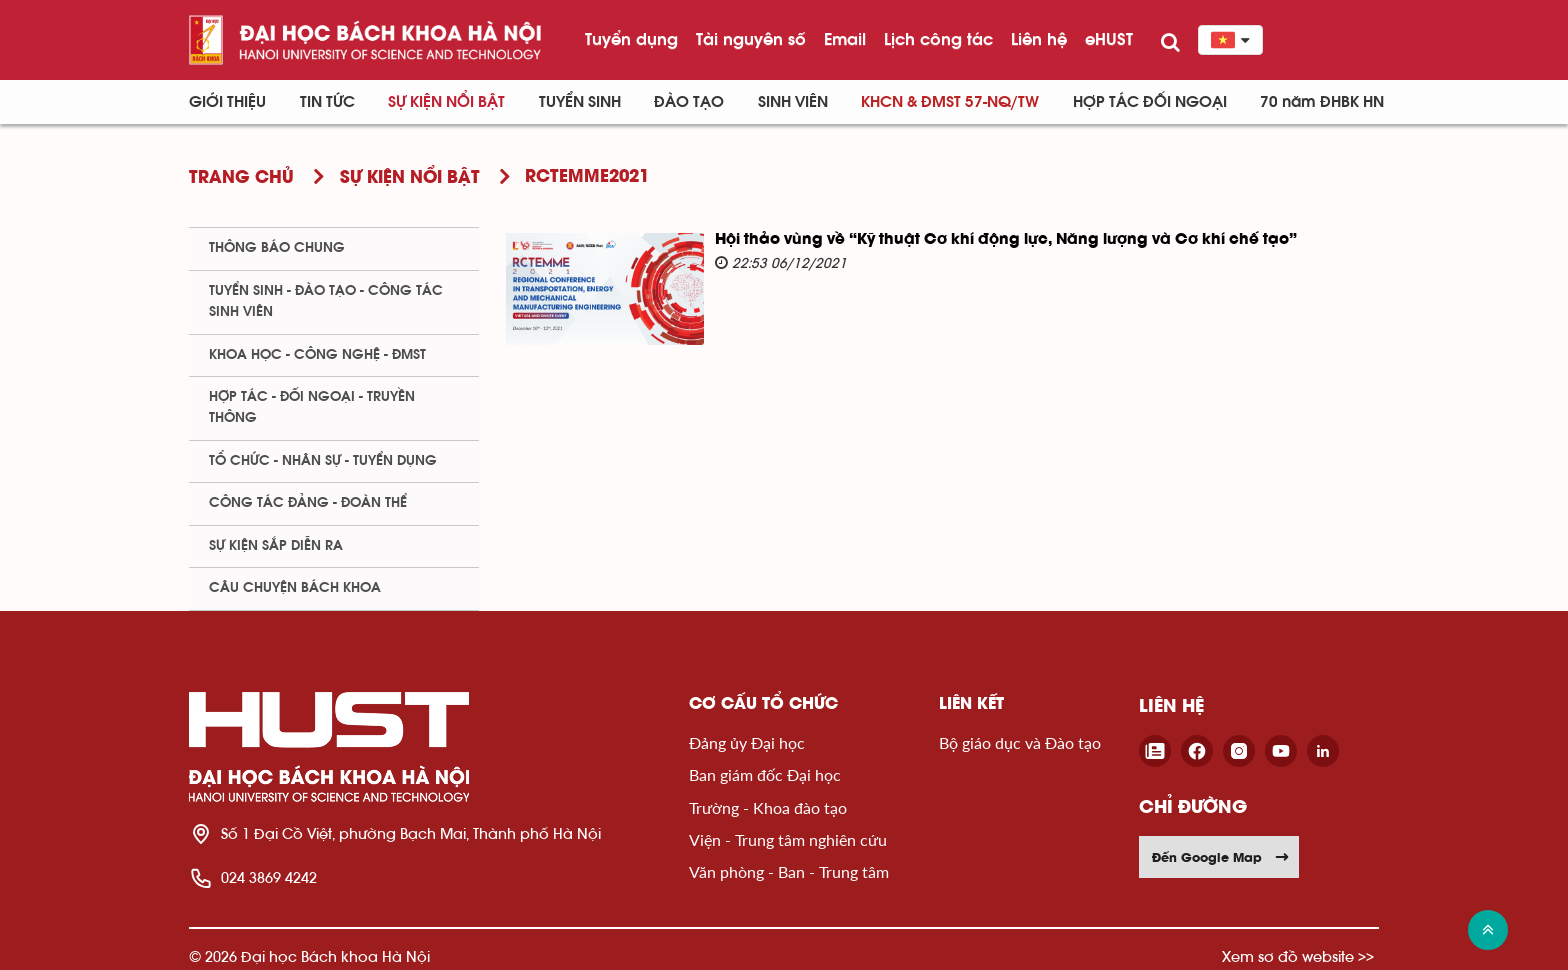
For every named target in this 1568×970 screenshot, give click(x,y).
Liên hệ (1039, 39)
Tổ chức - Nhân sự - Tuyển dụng (323, 461)
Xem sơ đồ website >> (1298, 956)
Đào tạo (689, 102)
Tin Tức (327, 102)
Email (845, 39)
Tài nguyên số (751, 39)
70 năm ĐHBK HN (1322, 102)
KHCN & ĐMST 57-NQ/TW (950, 102)
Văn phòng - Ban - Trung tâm (789, 871)
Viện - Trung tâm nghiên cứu (788, 839)
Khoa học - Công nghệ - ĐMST (317, 355)
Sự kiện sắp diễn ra (276, 546)
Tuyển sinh (580, 102)
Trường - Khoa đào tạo (768, 807)
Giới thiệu (227, 102)
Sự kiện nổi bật (446, 102)
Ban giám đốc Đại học (765, 774)
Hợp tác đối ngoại (1150, 102)
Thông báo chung (277, 248)
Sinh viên (793, 102)
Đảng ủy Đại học (747, 742)
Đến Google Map (1221, 857)
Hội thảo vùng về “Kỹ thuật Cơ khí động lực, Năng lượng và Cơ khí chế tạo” (1006, 240)
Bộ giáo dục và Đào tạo (1020, 742)
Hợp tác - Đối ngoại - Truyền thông (312, 407)
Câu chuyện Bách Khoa (295, 588)
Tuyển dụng (631, 39)
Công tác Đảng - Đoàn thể (308, 503)
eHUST (1109, 39)
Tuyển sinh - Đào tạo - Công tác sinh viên (326, 301)
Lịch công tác (938, 39)
